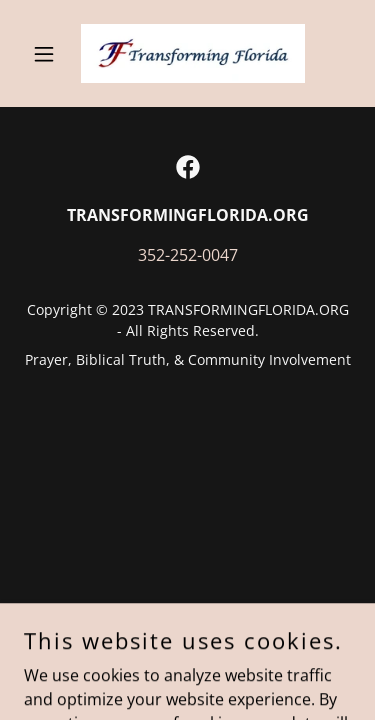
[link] (187, 53)
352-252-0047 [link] (188, 255)
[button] (48, 54)
